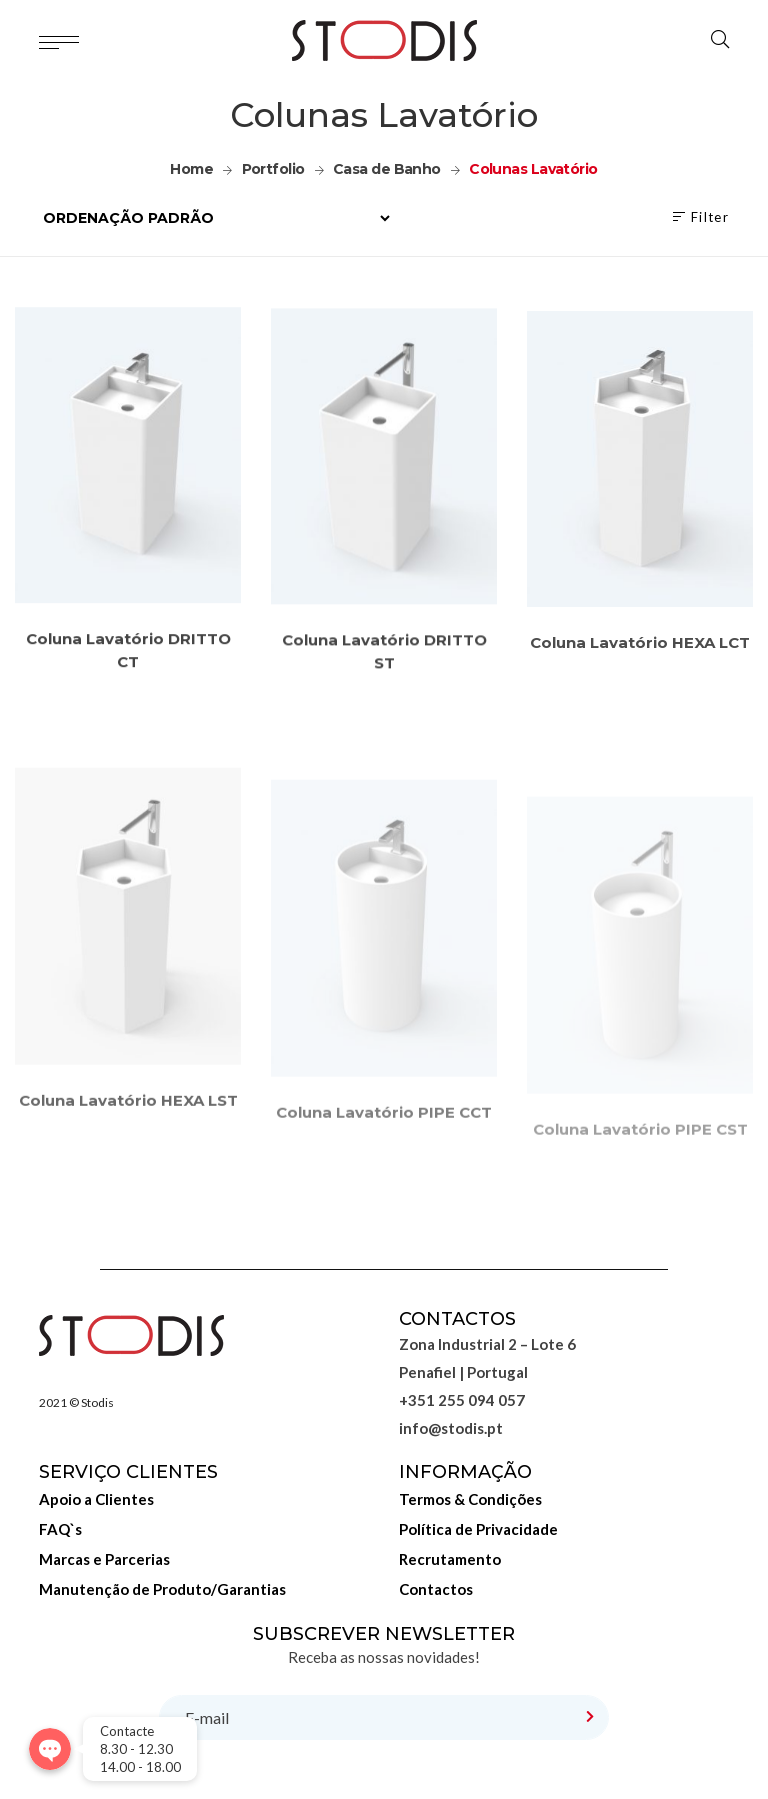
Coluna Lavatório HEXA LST (128, 1151)
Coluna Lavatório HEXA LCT (640, 664)
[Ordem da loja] (216, 218)
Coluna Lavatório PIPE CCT (384, 1171)
